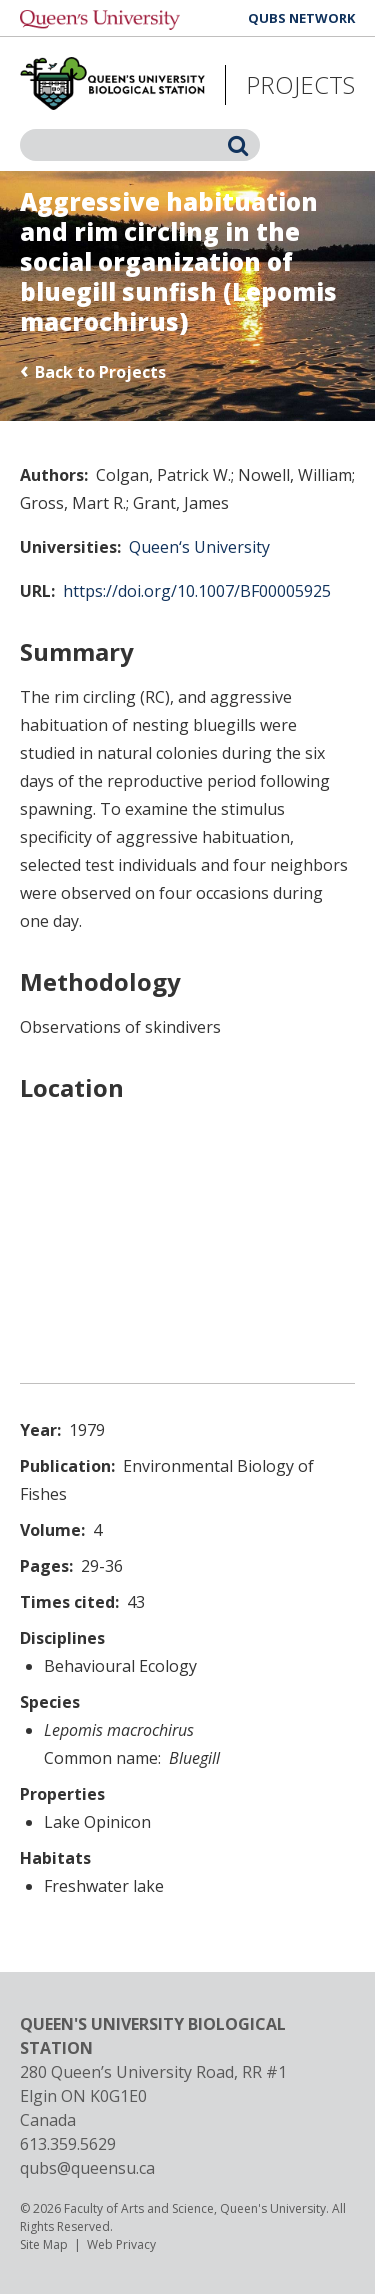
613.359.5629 (68, 2144)
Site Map (44, 2244)
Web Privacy (121, 2244)
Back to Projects (100, 372)
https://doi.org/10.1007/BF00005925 (197, 591)
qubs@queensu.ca (87, 2168)
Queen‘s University (199, 547)
